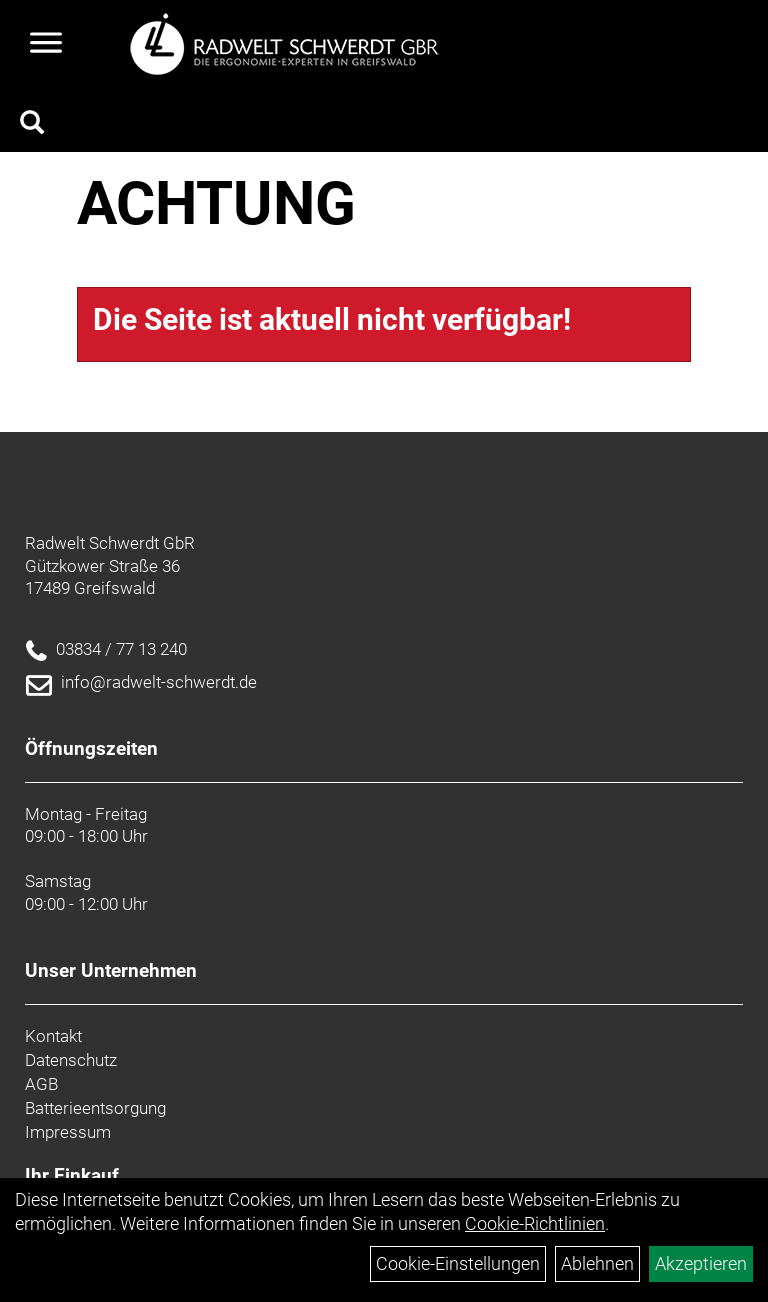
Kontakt (53, 1036)
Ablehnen (597, 1263)
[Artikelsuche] (32, 125)
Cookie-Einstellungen (458, 1263)
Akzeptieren (701, 1263)
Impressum (68, 1132)
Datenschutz (71, 1060)
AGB (41, 1084)
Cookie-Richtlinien (535, 1223)
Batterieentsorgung (95, 1108)
